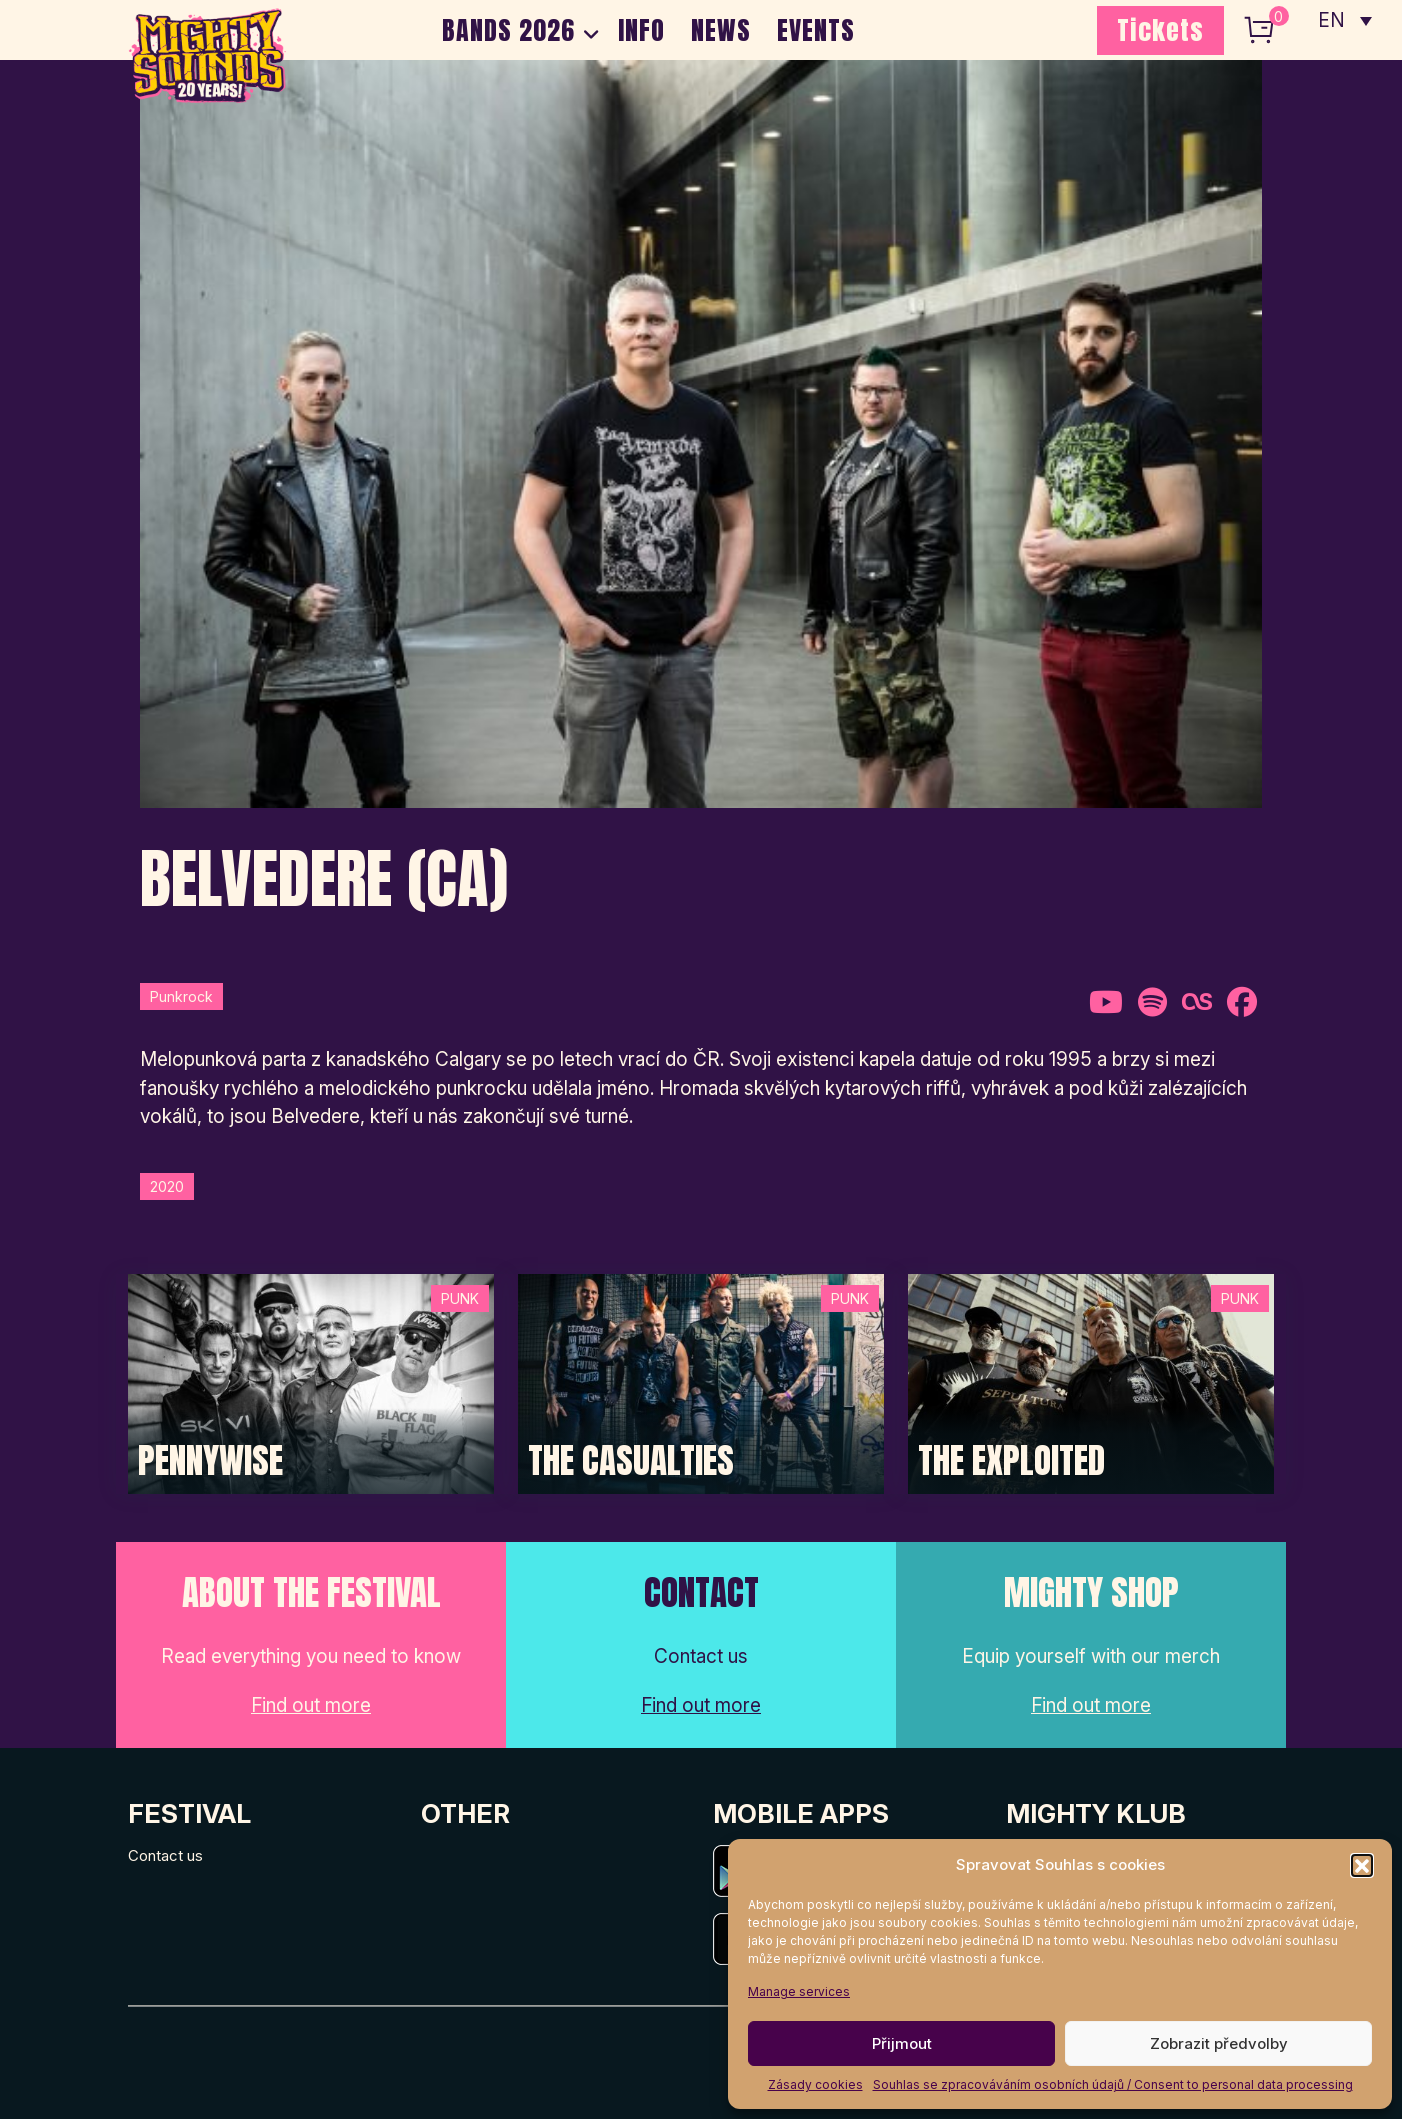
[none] (1345, 20)
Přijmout (902, 2043)
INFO (641, 30)
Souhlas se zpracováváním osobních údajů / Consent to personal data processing (1113, 2084)
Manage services (799, 1991)
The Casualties (631, 1461)
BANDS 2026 (508, 30)
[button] (1362, 1865)
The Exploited (1011, 1461)
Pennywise (210, 1461)
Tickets (1160, 30)
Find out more (311, 1705)
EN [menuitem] (1332, 20)
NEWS (721, 30)
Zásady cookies (815, 2084)
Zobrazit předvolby (1219, 2043)
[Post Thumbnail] (311, 1382)
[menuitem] (1345, 20)
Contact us (165, 1855)
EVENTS (816, 30)
